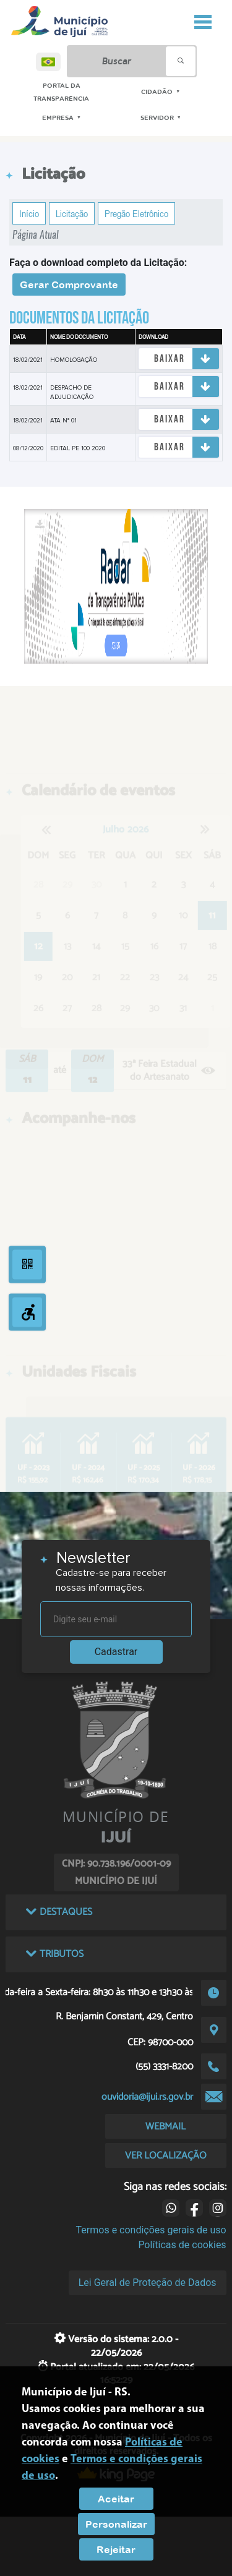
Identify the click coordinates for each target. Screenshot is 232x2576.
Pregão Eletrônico (136, 213)
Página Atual (35, 234)
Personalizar (116, 2524)
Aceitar (116, 2498)
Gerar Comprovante (69, 284)
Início (29, 213)
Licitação (72, 213)
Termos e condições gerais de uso (151, 2230)
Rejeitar (116, 2549)
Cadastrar (116, 1652)
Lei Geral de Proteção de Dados (148, 2282)
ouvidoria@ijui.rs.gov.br (147, 2097)
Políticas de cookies (182, 2245)
